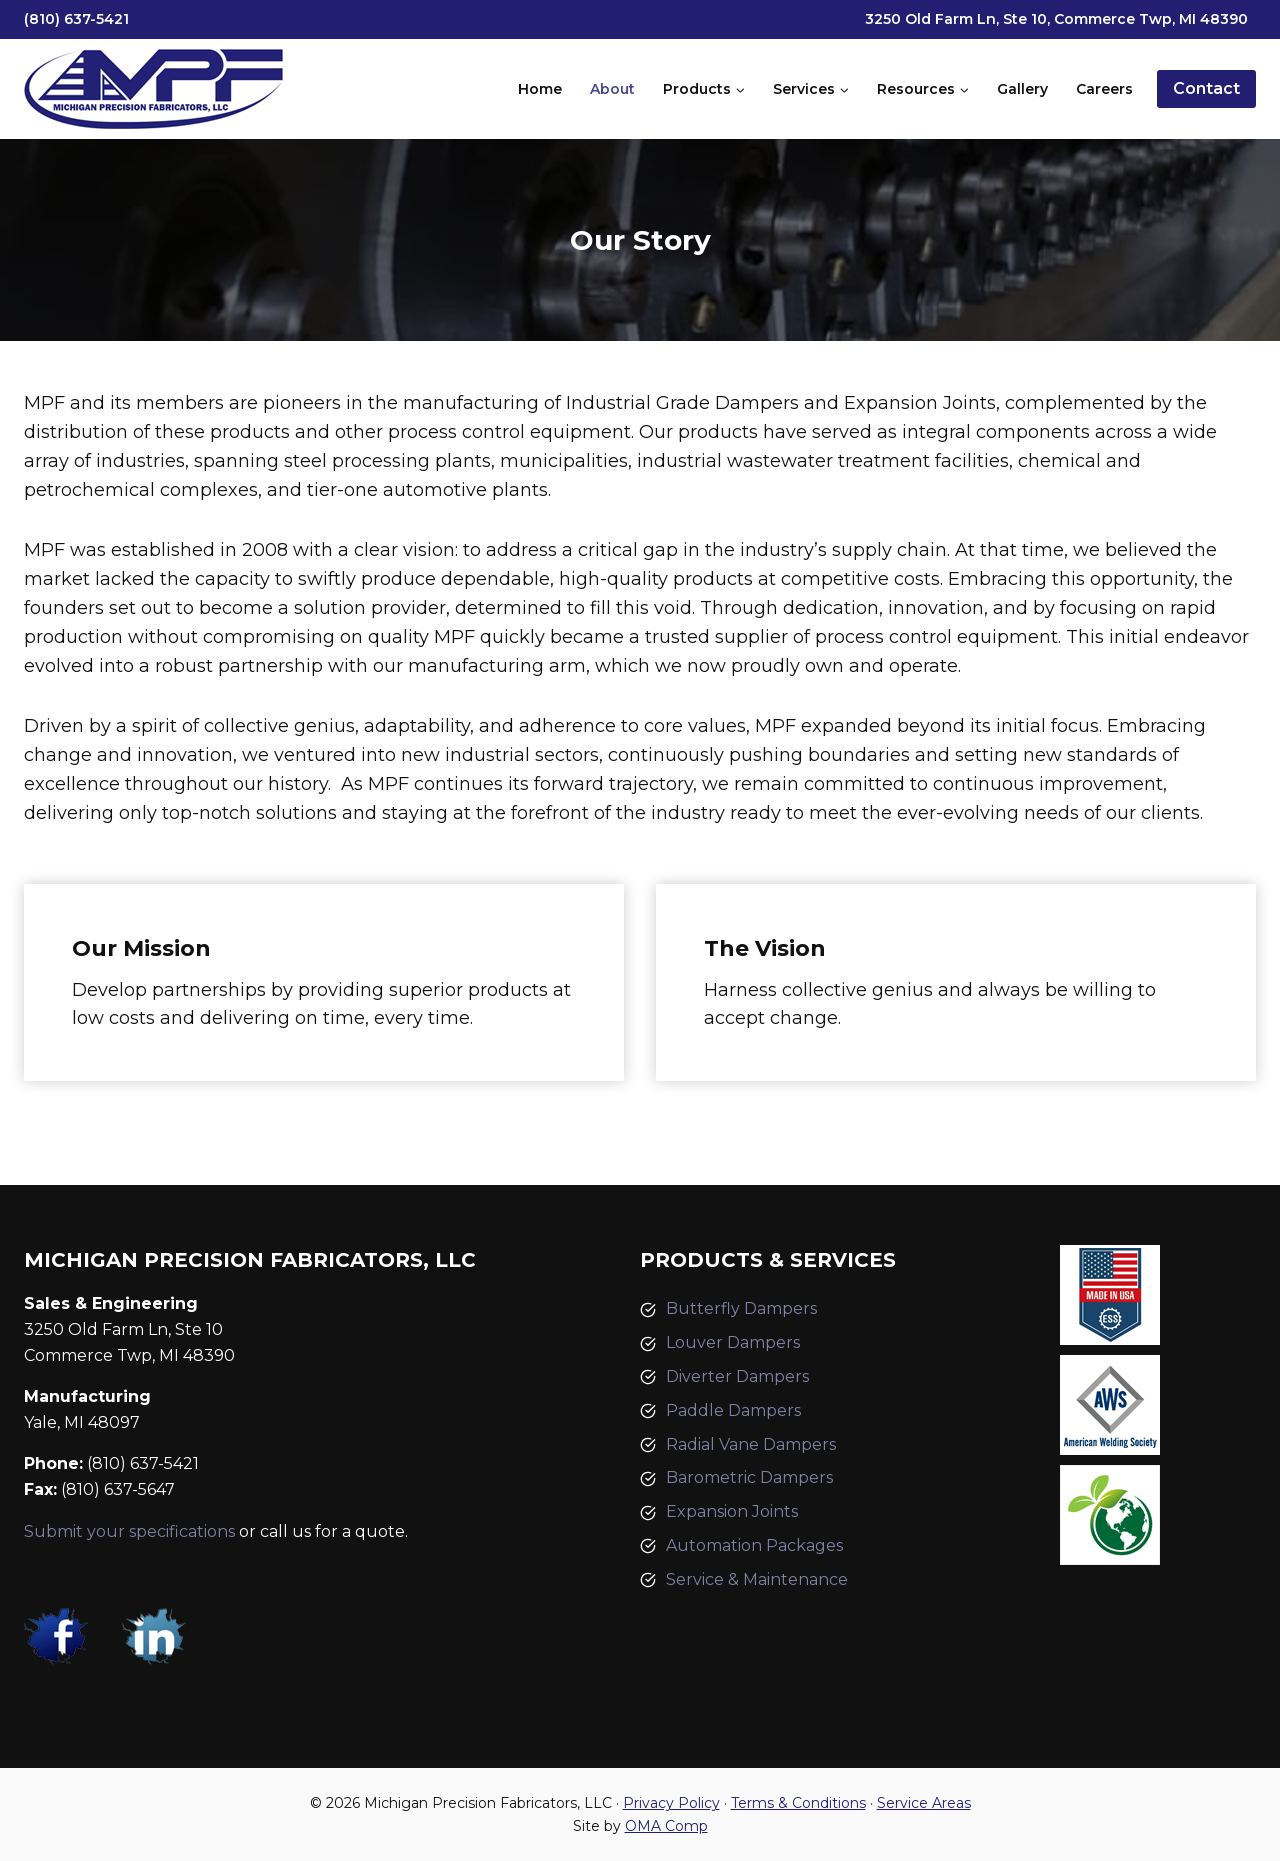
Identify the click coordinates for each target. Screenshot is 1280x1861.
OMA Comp (666, 1826)
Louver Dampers (733, 1342)
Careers (1104, 89)
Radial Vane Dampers (751, 1444)
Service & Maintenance (757, 1579)
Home (540, 89)
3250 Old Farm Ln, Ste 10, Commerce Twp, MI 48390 (1056, 19)
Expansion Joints (732, 1511)
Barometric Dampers (749, 1477)
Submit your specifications (129, 1531)
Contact (1206, 88)
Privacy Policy (671, 1803)
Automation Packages (754, 1545)
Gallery (1022, 89)
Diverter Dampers (737, 1376)
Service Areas (924, 1803)
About (612, 89)
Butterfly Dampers (741, 1308)
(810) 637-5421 (76, 19)
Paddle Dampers (733, 1410)
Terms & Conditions (798, 1803)
